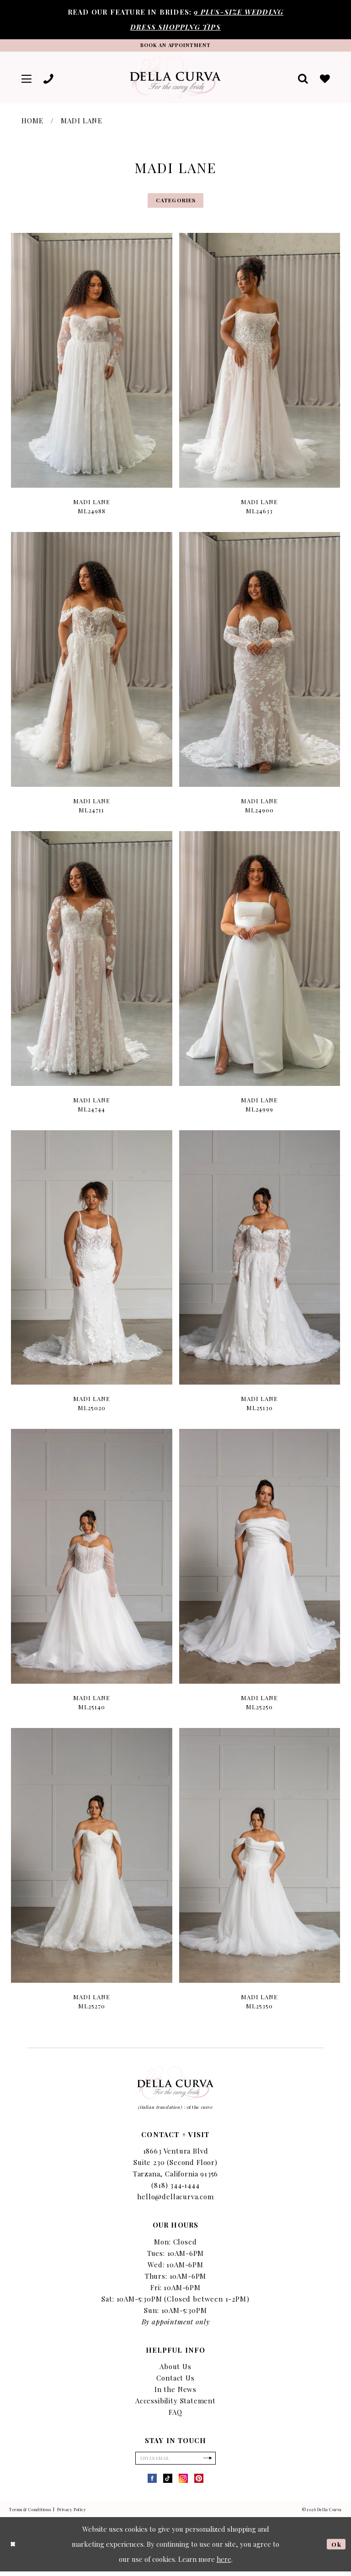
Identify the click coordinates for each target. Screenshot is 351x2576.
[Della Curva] (175, 79)
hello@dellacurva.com (175, 2199)
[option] (92, 382)
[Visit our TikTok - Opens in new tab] (167, 2483)
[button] (27, 79)
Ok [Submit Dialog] (335, 2548)
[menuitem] (27, 79)
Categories (176, 203)
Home (32, 122)
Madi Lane (81, 122)
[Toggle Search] (302, 79)
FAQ (175, 2415)
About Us (175, 2369)
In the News (175, 2392)
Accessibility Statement (175, 2403)
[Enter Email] (175, 2462)
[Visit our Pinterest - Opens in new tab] (198, 2483)
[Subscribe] (211, 2462)
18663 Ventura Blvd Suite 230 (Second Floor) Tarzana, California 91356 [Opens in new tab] (175, 2165)
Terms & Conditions (30, 2514)
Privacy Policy (71, 2514)
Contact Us (175, 2381)
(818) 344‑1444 (175, 2188)
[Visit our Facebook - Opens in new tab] (152, 2483)
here (224, 2563)
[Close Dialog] (13, 2549)
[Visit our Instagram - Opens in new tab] (183, 2483)
